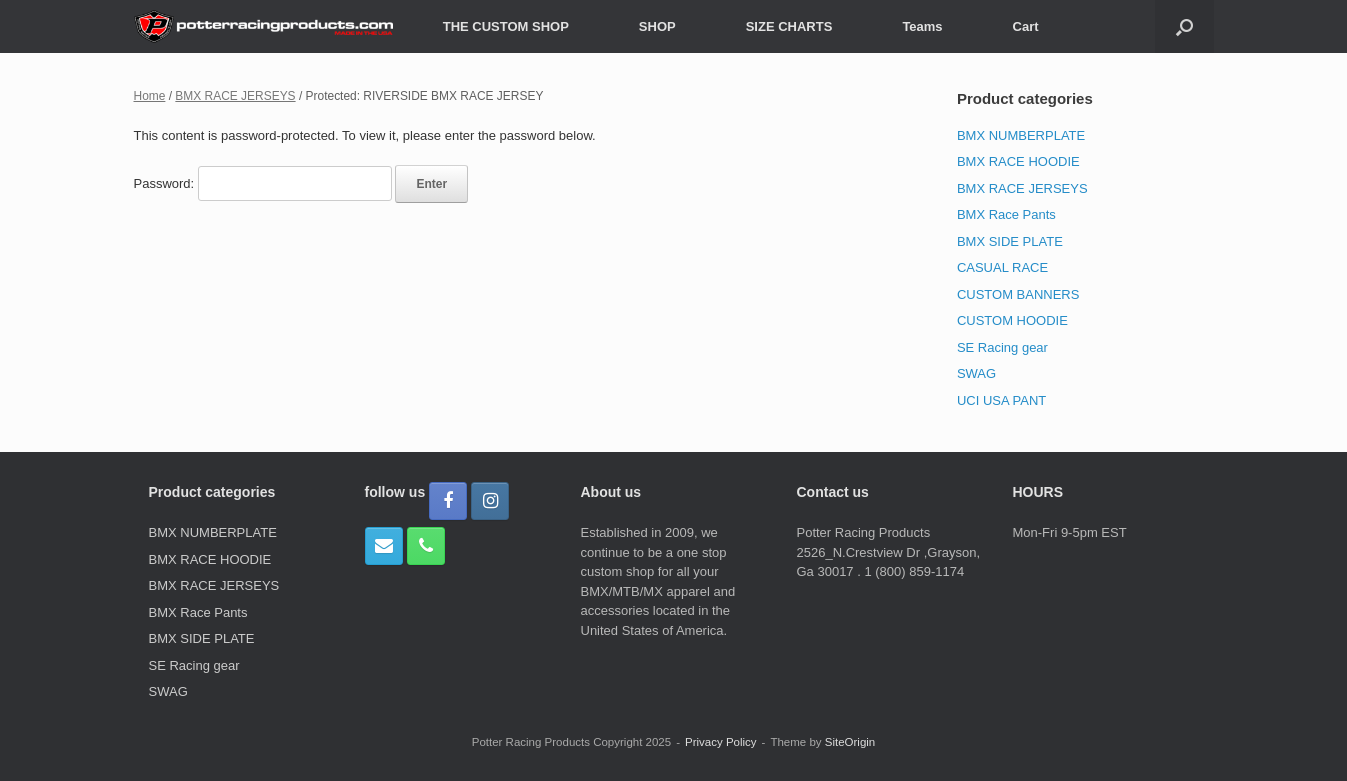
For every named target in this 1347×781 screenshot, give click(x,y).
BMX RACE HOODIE (1018, 161)
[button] (1184, 26)
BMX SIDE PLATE (1010, 241)
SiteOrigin (850, 742)
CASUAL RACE (1002, 267)
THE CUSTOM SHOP (506, 26)
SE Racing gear (1002, 347)
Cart (1026, 26)
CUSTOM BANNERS (1018, 294)
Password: (263, 183)
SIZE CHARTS (789, 26)
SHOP (657, 26)
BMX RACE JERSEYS (235, 96)
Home (150, 96)
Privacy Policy (721, 742)
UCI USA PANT (1001, 400)
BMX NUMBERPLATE (1021, 135)
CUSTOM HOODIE (1012, 320)
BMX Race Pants (1006, 214)
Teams (922, 26)
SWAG (976, 373)
